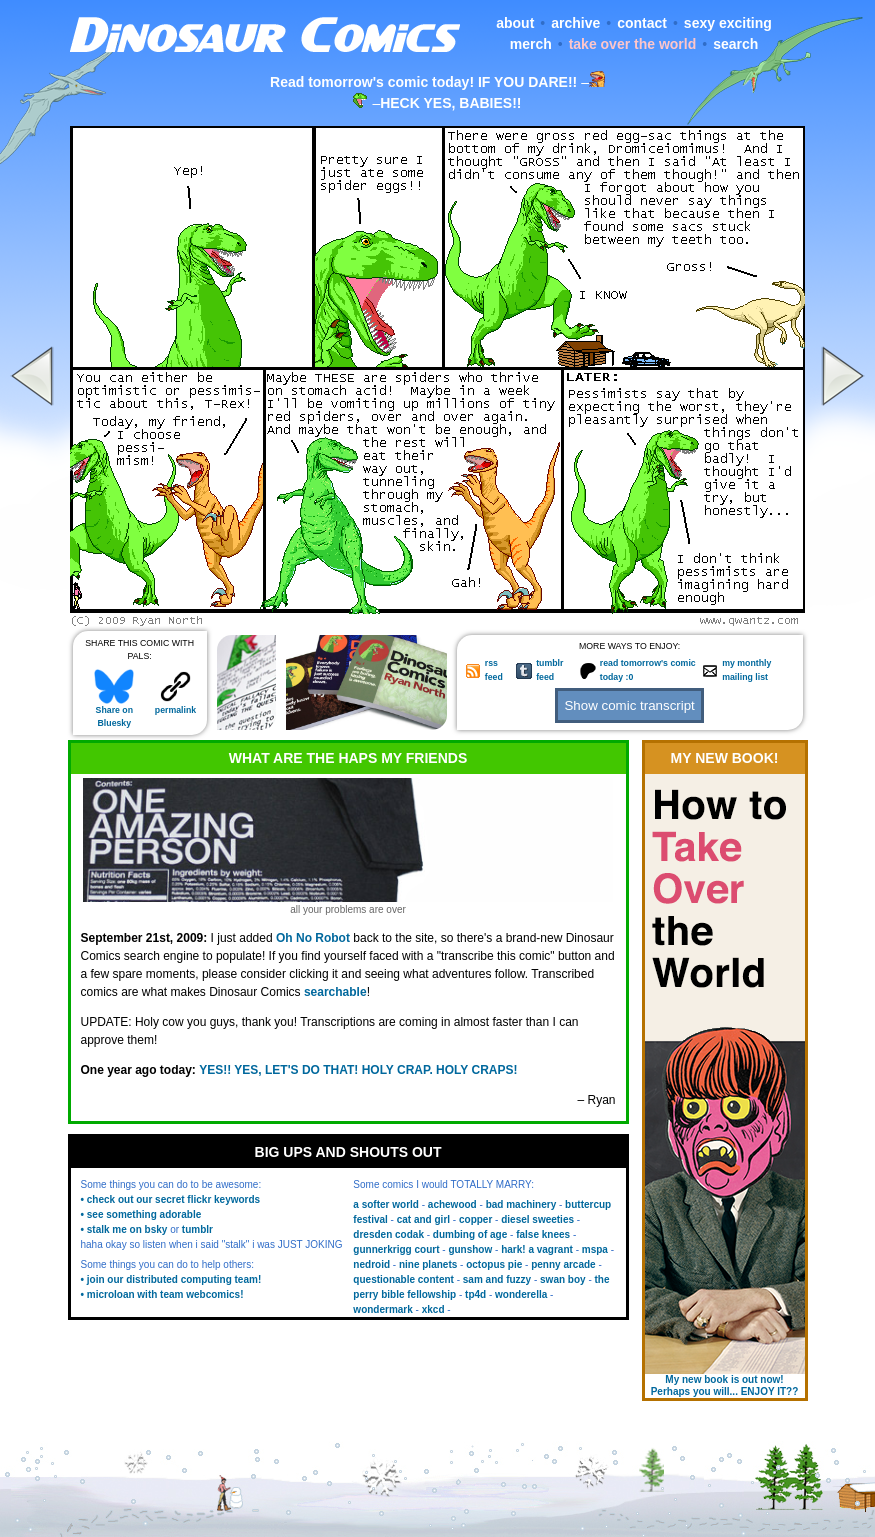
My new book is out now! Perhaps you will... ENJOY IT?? (725, 1385)
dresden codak (388, 1234)
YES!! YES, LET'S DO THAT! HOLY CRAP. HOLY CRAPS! (358, 1070)
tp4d (475, 1294)
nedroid (371, 1264)
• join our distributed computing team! (171, 1279)
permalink (175, 705)
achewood (452, 1204)
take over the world (633, 44)
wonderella (521, 1294)
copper (475, 1219)
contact (642, 23)
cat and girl (423, 1219)
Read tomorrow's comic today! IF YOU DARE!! (423, 82)
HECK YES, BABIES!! (450, 103)
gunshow (470, 1249)
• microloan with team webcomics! (162, 1294)
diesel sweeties (537, 1219)
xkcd (433, 1309)
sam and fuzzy (497, 1279)
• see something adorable (141, 1214)
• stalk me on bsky (124, 1229)
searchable (335, 992)
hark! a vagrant (537, 1249)
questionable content (403, 1279)
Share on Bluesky (114, 712)
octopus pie (494, 1264)
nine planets (428, 1264)
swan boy (563, 1279)
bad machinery (521, 1204)
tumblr (197, 1229)
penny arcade (563, 1264)
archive (575, 23)
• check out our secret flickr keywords (171, 1199)
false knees (543, 1234)
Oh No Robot (313, 938)
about (515, 23)
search (735, 44)
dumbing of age (470, 1234)
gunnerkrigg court (396, 1249)
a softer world (386, 1204)
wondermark (382, 1309)
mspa (595, 1249)
